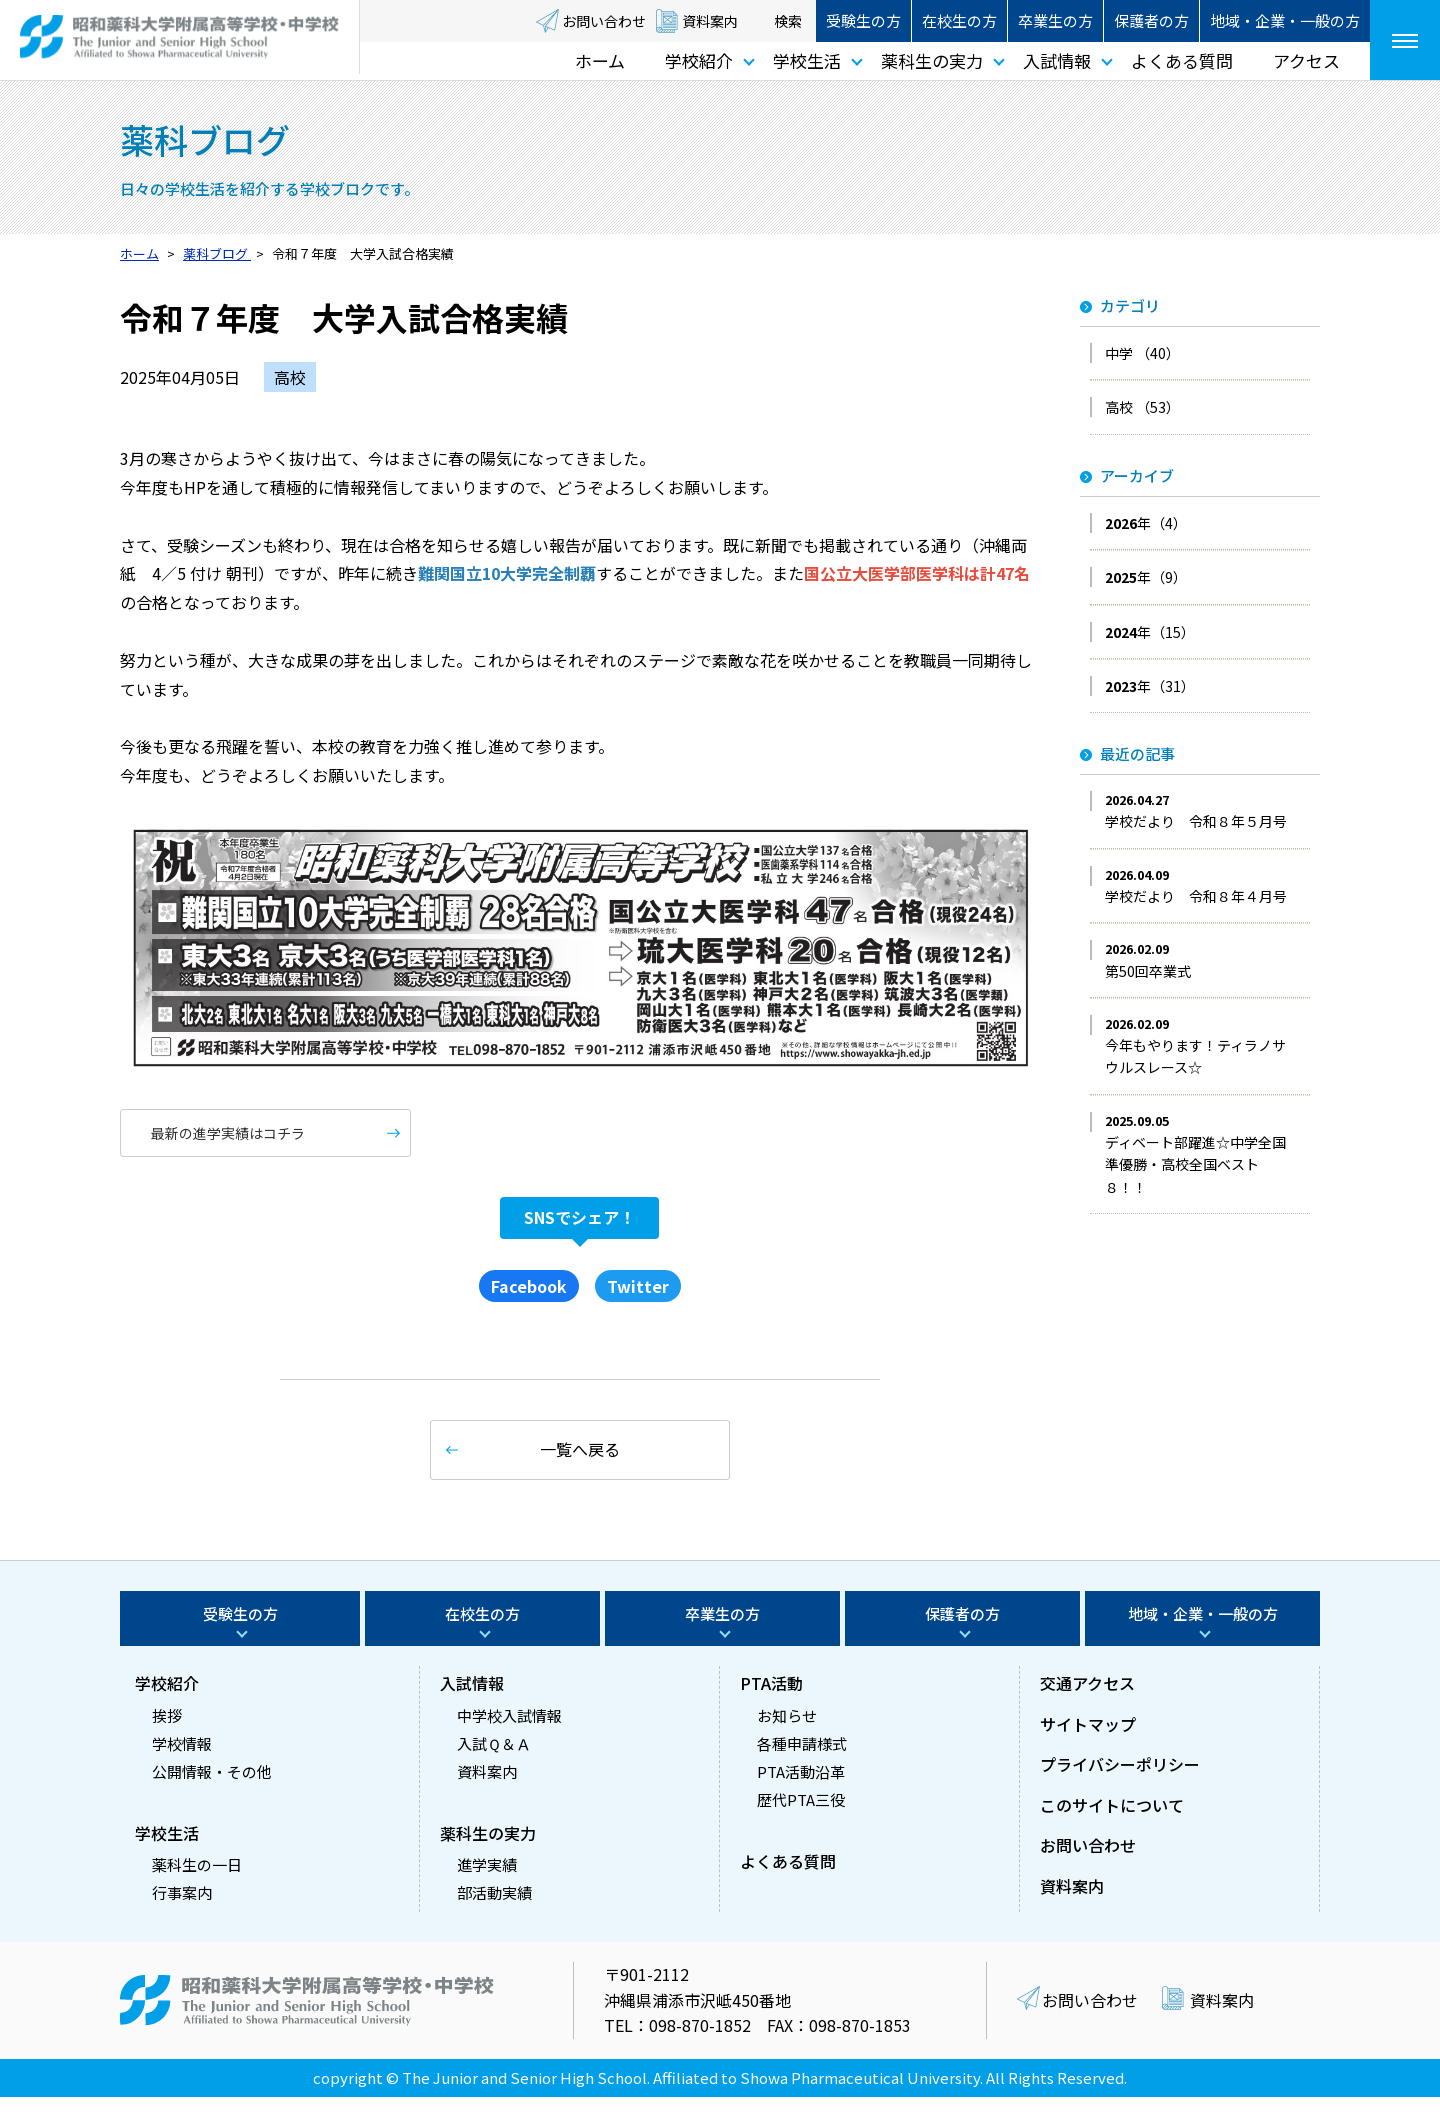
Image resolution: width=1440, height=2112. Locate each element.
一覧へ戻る (580, 1465)
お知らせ (787, 1730)
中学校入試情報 (509, 1730)
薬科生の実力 (932, 60)
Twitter (638, 1301)
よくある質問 (1182, 60)
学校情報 (182, 1758)
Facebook (529, 1301)
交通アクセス (1087, 1698)
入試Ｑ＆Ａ (494, 1758)
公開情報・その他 (212, 1786)
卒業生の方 (1055, 20)
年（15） (1150, 632)
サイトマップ (1088, 1739)
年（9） (1146, 577)
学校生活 (807, 60)
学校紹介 (699, 60)
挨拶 (167, 1730)
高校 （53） (1142, 407)
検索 (788, 21)
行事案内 (182, 1908)
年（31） (1150, 686)
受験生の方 (863, 20)
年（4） (1146, 523)
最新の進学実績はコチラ (228, 1140)
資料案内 (710, 21)
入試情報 (1057, 60)
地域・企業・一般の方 (1285, 20)
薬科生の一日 (197, 1880)
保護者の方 (1151, 20)
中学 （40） (1142, 353)
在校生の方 (959, 20)
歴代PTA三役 (801, 1814)
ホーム (600, 60)
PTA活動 (771, 1698)
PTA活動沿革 (801, 1786)
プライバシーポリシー (1120, 1780)
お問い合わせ (604, 21)
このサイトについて (1112, 1820)
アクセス (1306, 60)
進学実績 (487, 1880)
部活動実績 (494, 1908)
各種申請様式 (802, 1758)
